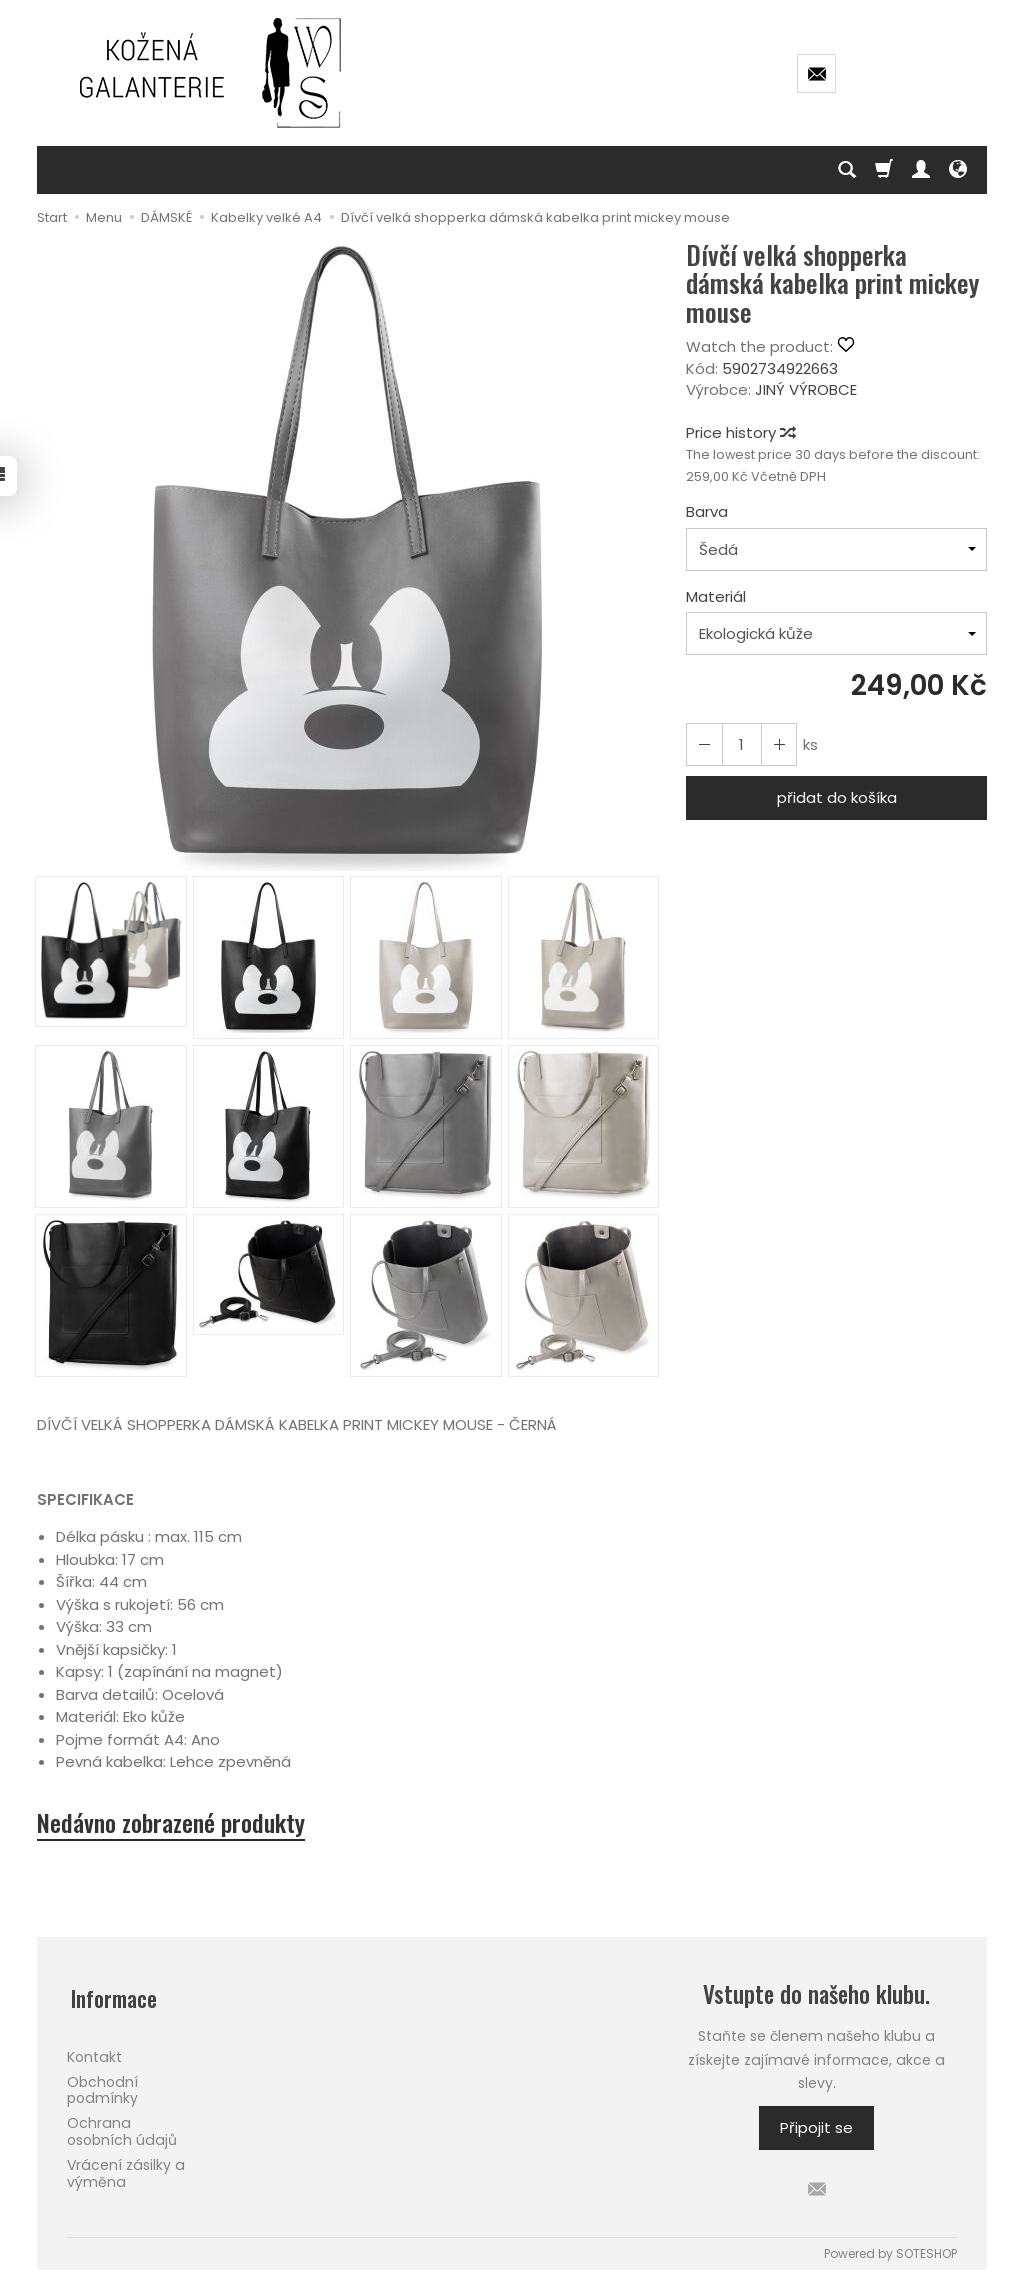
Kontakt (94, 2051)
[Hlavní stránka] (212, 73)
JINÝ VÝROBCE (806, 389)
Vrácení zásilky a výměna (126, 2167)
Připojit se (816, 2130)
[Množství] (739, 744)
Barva (707, 511)
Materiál (716, 596)
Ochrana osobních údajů (122, 2126)
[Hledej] (847, 170)
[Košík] (884, 170)
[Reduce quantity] (775, 744)
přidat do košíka (837, 797)
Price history (740, 432)
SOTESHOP (926, 2255)
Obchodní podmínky (102, 2084)
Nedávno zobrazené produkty (180, 1824)
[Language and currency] (958, 170)
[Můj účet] (921, 170)
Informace (112, 1996)
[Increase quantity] (703, 744)
